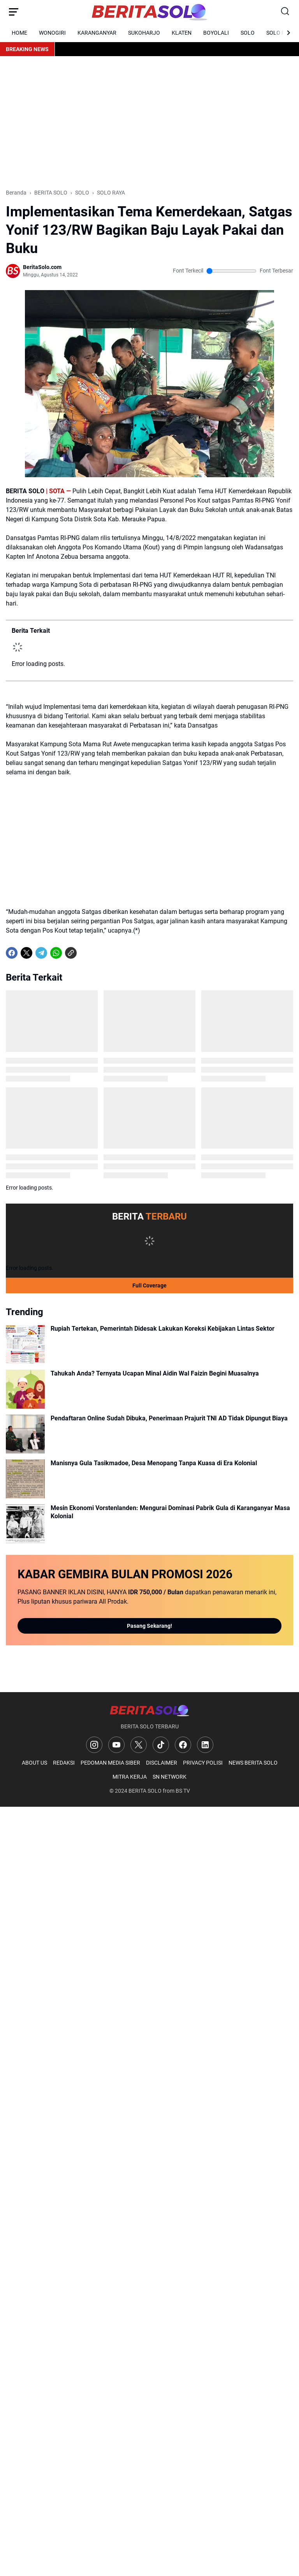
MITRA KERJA (130, 1777)
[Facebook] (12, 953)
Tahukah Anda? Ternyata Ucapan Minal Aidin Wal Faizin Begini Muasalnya (155, 1373)
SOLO (248, 33)
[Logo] (149, 1710)
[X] (26, 953)
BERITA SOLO (145, 1791)
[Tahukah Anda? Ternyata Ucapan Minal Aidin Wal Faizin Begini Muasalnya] (25, 1389)
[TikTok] (161, 1745)
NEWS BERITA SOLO (253, 1763)
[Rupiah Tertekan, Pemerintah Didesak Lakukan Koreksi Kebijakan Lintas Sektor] (25, 1344)
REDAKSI (64, 1763)
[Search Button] (285, 11)
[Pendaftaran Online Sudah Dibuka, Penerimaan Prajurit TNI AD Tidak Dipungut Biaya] (25, 1434)
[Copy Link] (71, 953)
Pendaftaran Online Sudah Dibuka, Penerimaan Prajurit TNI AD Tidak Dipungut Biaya (169, 1418)
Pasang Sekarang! (149, 1626)
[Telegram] (41, 953)
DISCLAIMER (161, 1763)
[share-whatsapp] (85, 953)
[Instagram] (94, 1745)
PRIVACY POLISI (203, 1763)
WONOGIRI (52, 33)
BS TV (183, 1791)
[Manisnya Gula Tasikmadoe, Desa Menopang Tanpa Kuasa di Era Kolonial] (25, 1478)
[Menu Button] (13, 11)
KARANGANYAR (96, 33)
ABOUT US (34, 1763)
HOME (19, 33)
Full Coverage (149, 1285)
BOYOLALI (216, 33)
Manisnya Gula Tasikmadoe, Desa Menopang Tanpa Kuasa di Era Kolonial (154, 1463)
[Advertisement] (149, 122)
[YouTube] (116, 1745)
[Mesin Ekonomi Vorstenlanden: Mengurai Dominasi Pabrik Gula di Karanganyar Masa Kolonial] (25, 1523)
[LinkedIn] (205, 1745)
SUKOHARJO (144, 33)
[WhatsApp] (56, 953)
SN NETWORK (169, 1777)
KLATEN (182, 33)
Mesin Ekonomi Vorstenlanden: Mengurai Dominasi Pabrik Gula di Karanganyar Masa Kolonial (170, 1512)
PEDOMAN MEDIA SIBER (110, 1763)
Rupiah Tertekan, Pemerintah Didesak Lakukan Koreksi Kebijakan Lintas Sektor (162, 1328)
